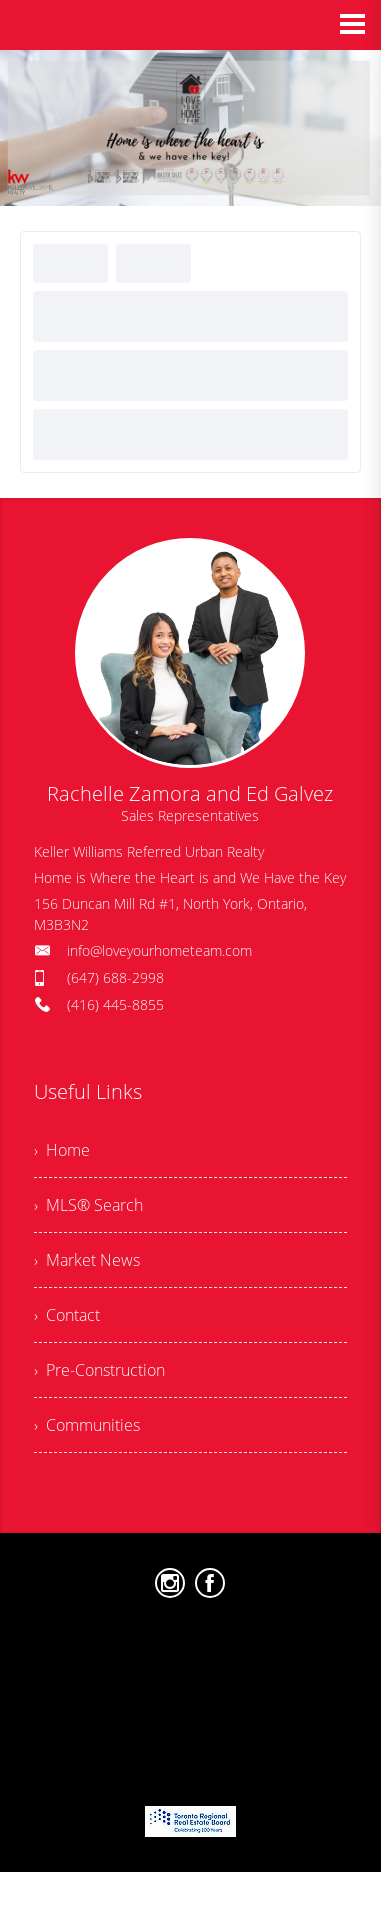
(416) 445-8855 (115, 1004)
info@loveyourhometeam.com (159, 950)
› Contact (67, 1315)
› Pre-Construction (99, 1370)
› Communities (87, 1425)
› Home (62, 1150)
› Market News (87, 1260)
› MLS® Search (88, 1205)
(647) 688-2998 (115, 977)
